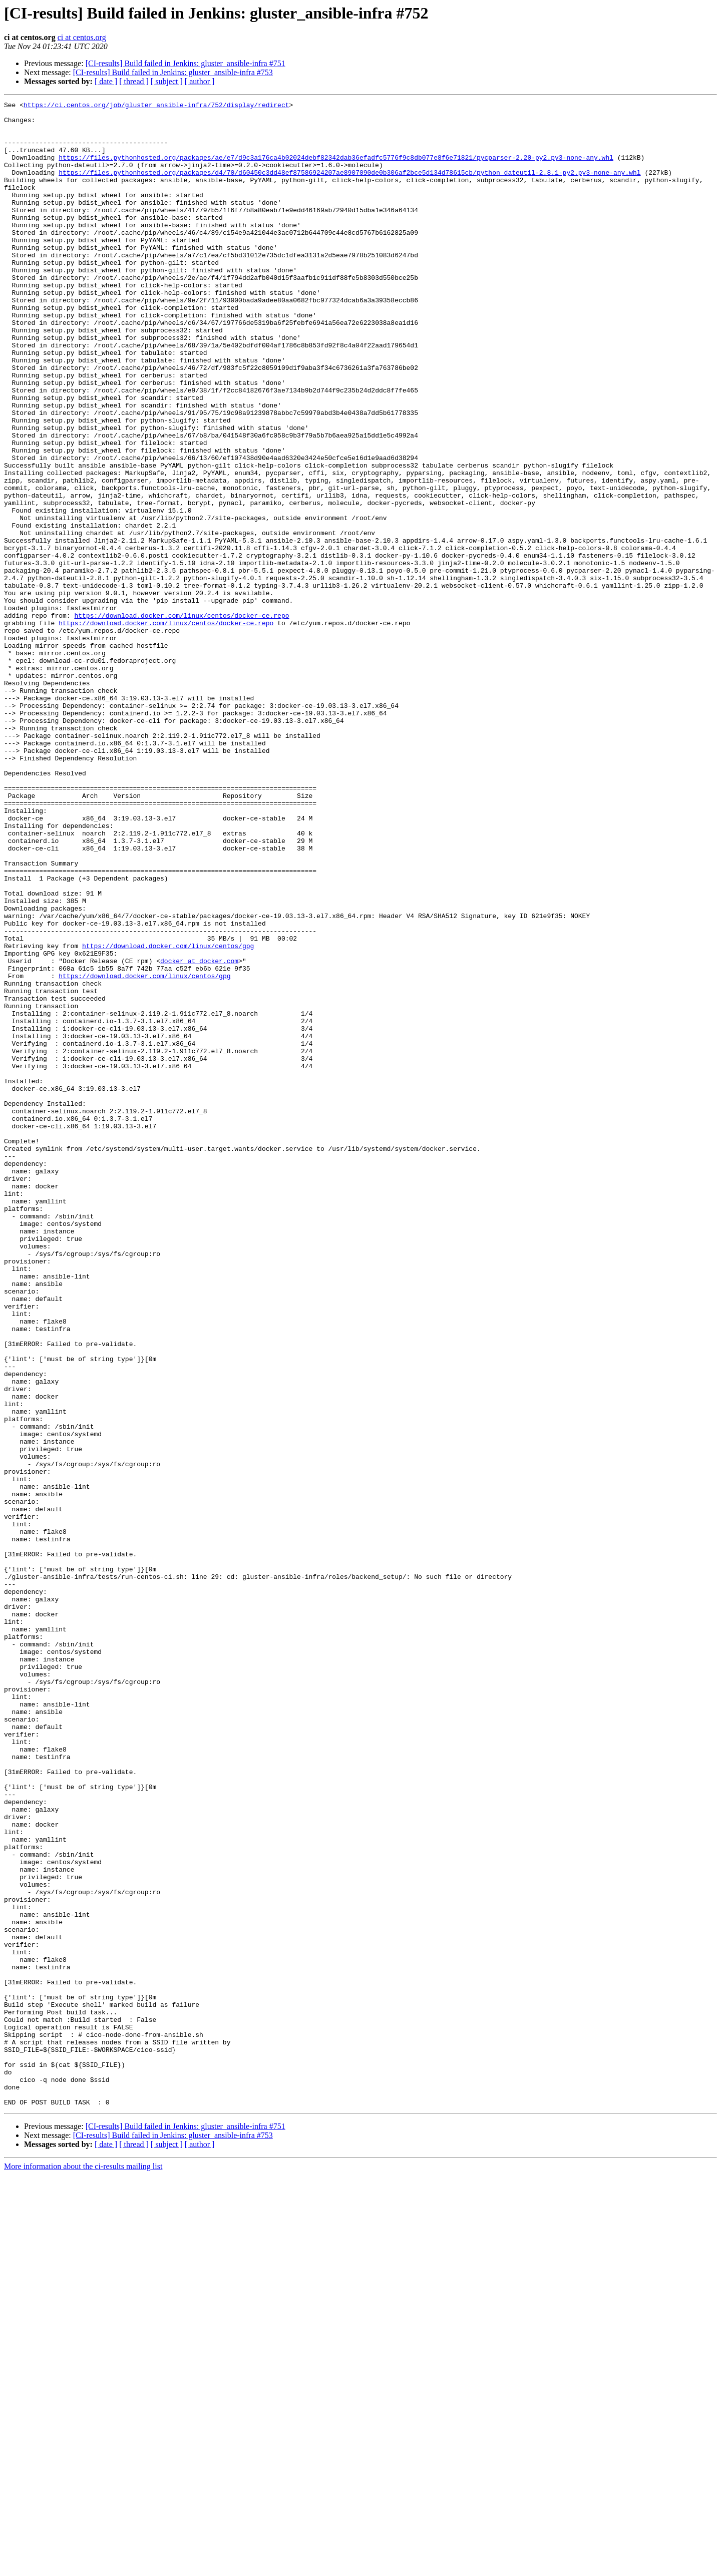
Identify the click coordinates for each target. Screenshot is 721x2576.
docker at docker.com (199, 1133)
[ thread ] (134, 81)
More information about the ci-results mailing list (83, 2567)
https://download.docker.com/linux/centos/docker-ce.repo (181, 718)
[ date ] (106, 81)
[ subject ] (167, 81)
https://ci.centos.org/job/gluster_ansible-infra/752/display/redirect (156, 106)
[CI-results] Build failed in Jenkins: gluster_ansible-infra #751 (185, 63)
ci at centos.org (82, 37)
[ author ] (200, 81)
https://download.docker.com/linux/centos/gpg (168, 1115)
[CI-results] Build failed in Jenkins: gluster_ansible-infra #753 (173, 72)
